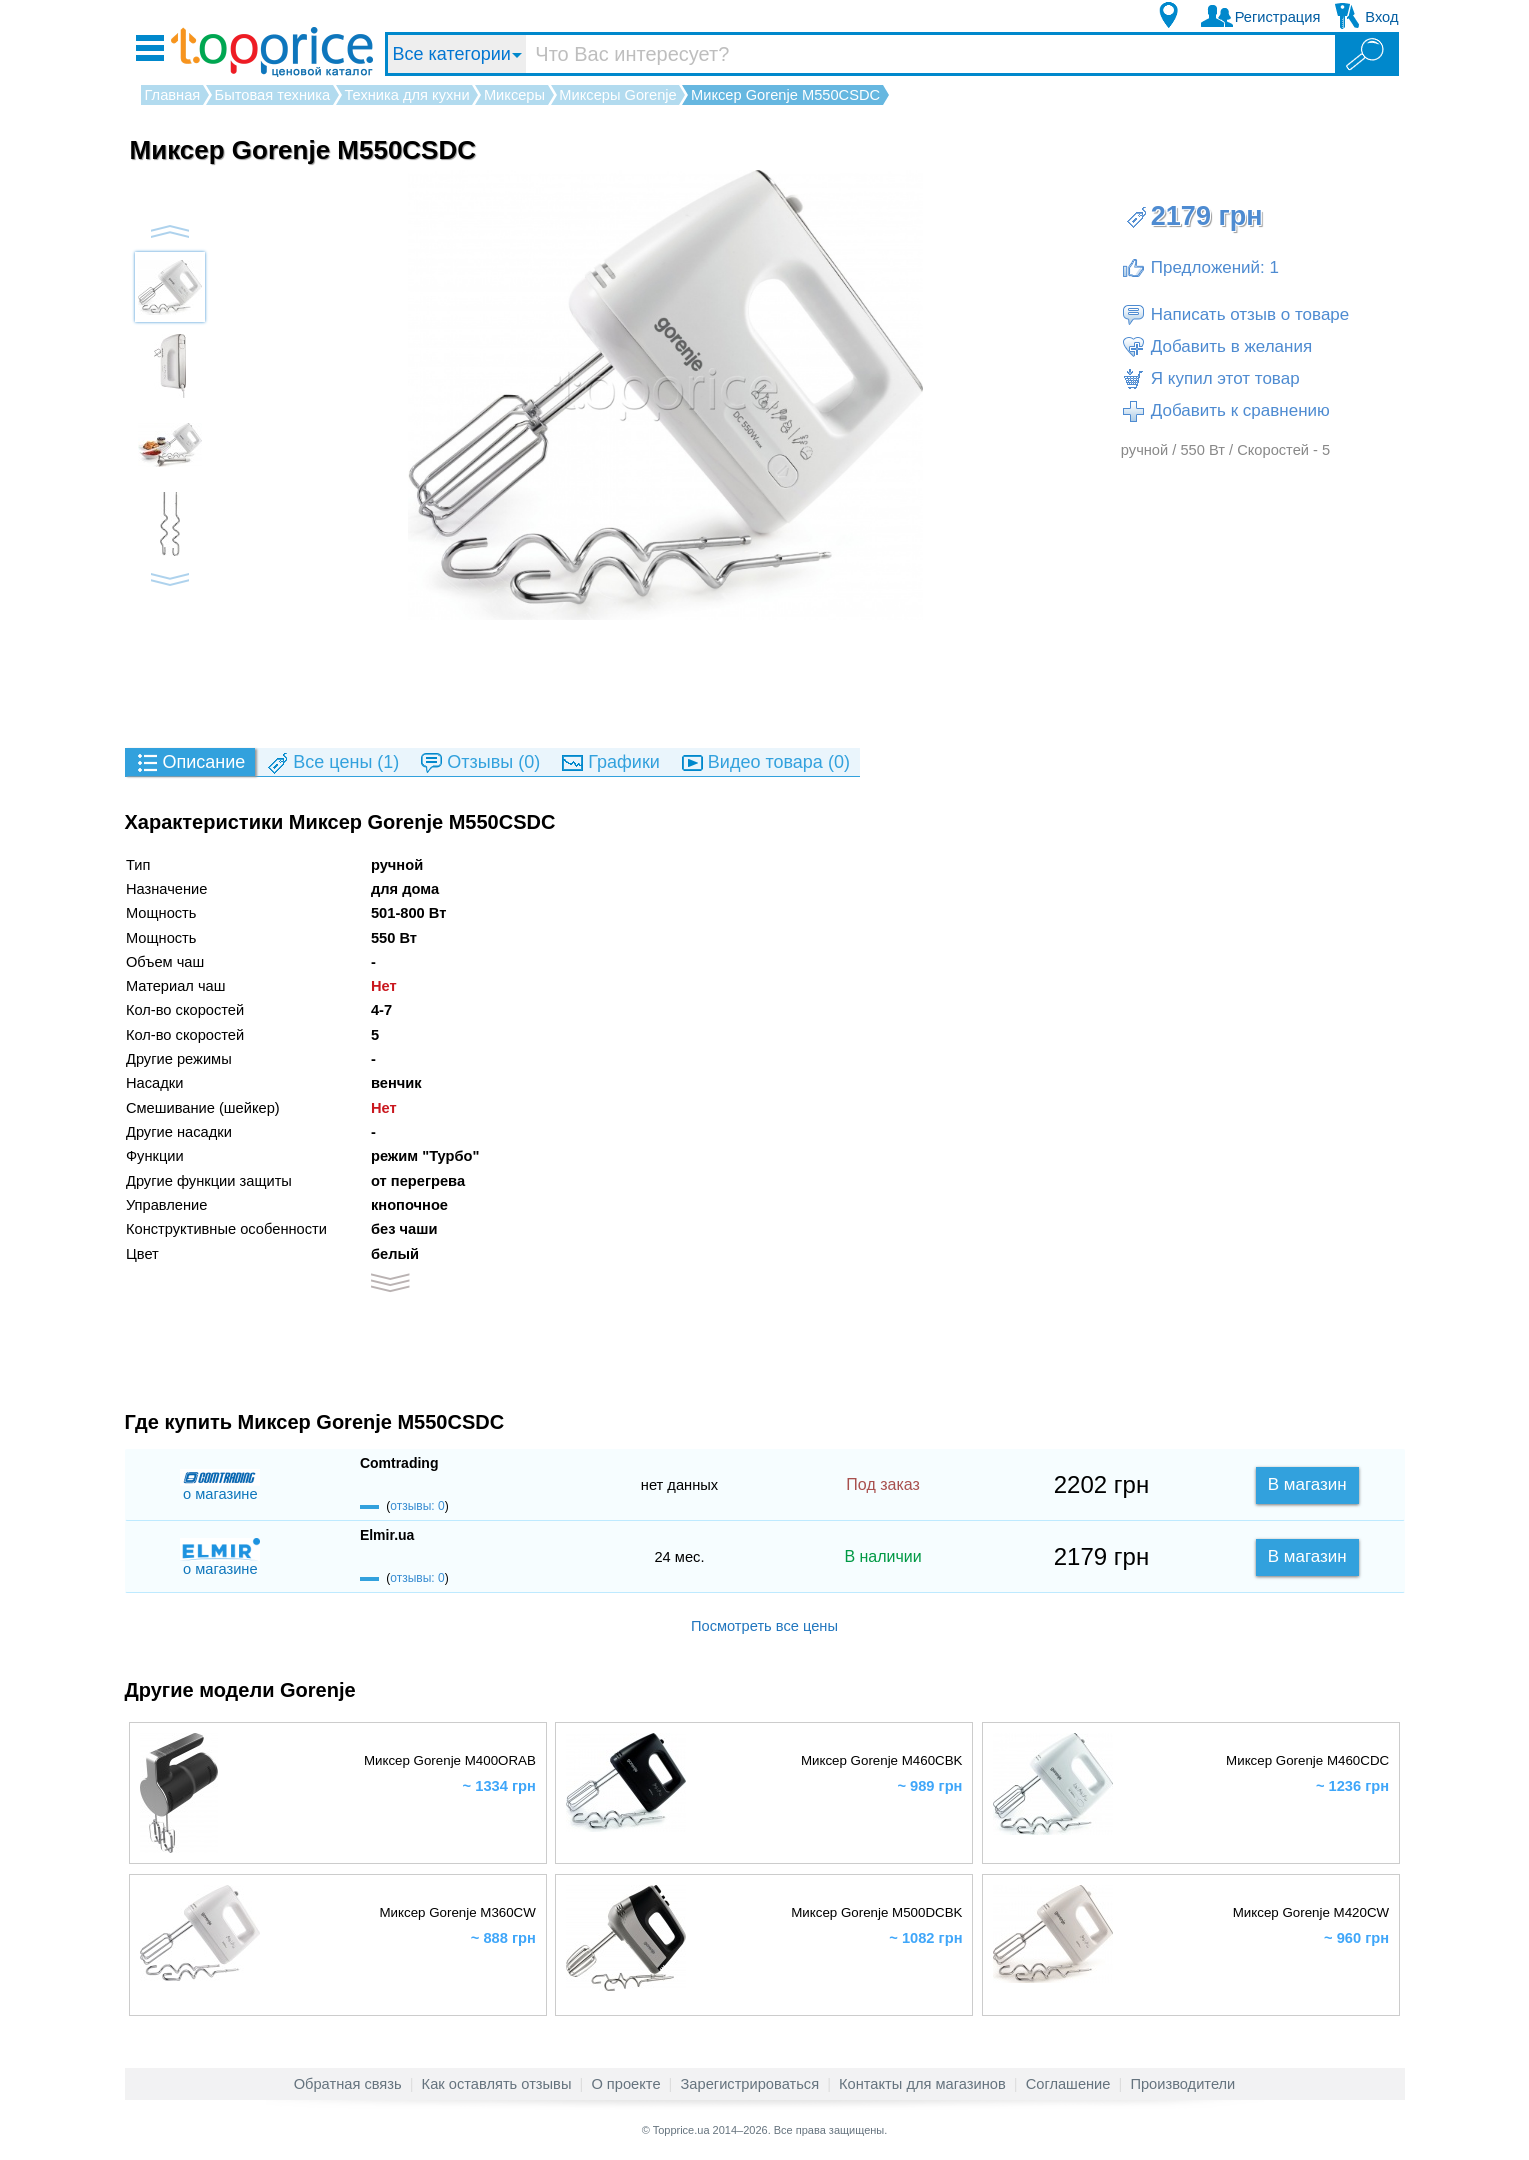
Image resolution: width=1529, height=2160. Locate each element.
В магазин (1307, 1484)
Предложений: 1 (1200, 268)
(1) (332, 763)
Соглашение (1068, 2084)
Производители (1182, 2084)
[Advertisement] (765, 683)
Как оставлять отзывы (497, 2084)
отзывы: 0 (417, 1506)
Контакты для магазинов (922, 2084)
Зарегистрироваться (749, 2084)
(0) (479, 763)
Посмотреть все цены (764, 1626)
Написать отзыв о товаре (1235, 315)
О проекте (625, 2084)
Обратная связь (348, 2084)
